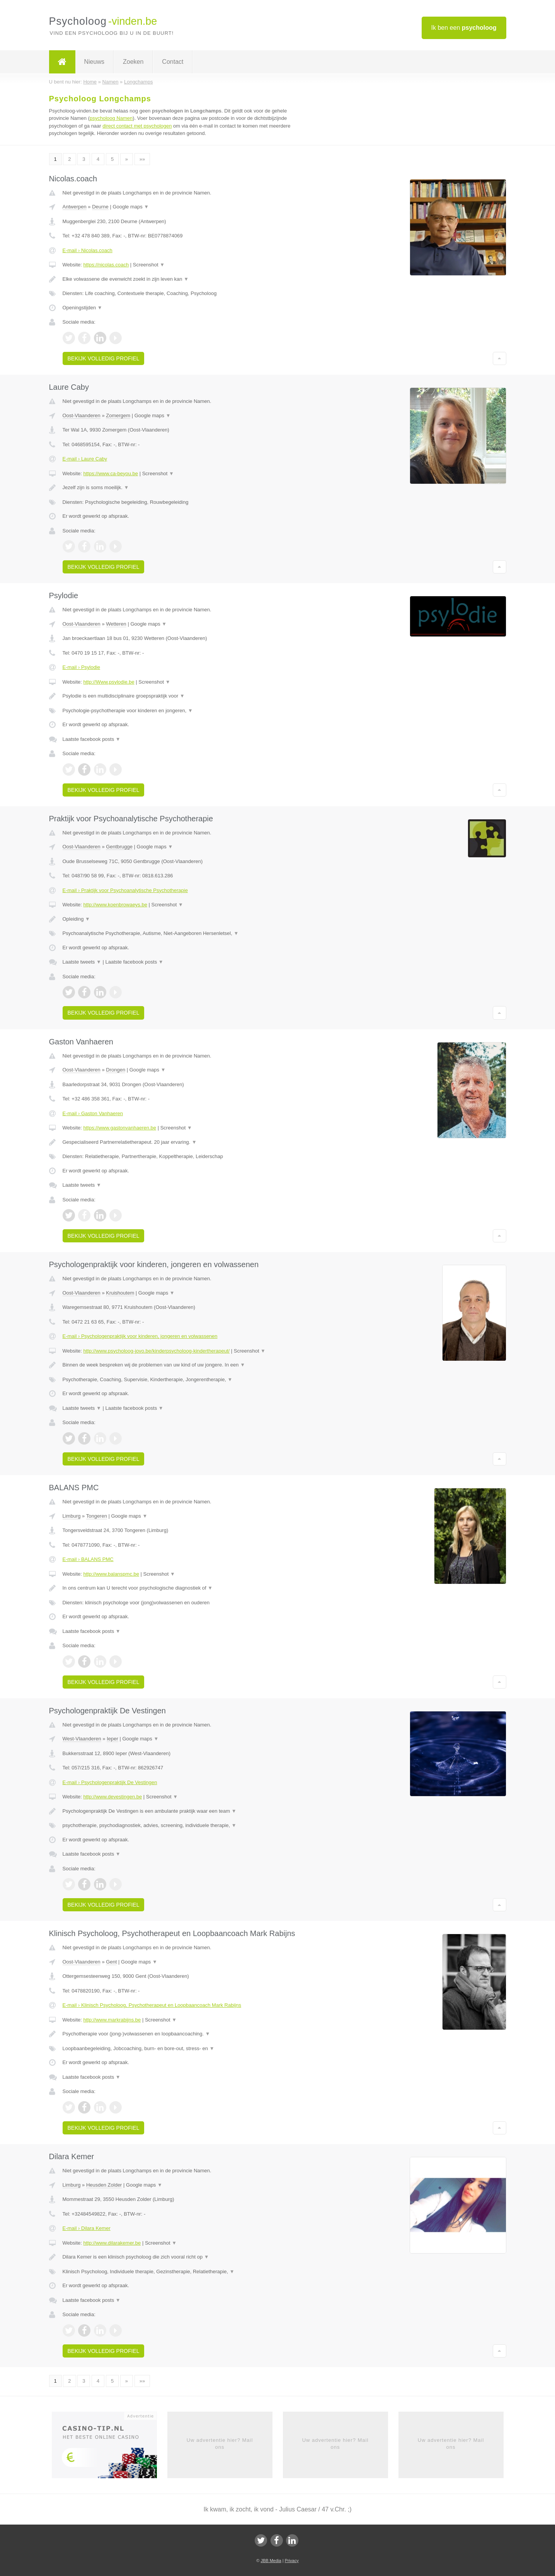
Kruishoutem (120, 1293)
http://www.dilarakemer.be (112, 2243)
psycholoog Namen (111, 118)
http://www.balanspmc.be (111, 1574)
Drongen (115, 1070)
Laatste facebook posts (92, 739)
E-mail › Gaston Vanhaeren (93, 1113)
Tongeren (96, 1516)
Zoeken (133, 61)
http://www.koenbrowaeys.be (115, 905)
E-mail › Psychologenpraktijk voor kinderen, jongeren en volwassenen (140, 1336)
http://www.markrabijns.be (112, 2020)
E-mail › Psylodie (81, 667)
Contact (172, 61)
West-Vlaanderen (82, 1739)
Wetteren (116, 624)
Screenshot (149, 265)
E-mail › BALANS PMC (88, 1559)
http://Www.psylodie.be (108, 682)
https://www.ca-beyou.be (110, 473)
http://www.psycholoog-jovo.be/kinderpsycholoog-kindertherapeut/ (156, 1351)
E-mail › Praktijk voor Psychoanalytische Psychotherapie (125, 890)
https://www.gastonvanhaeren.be (119, 1128)
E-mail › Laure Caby (85, 459)
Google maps (130, 207)
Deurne (100, 207)
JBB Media (270, 2560)
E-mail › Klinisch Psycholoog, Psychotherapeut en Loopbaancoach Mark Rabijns (152, 2005)
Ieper (112, 1739)
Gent (111, 1962)
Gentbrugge (119, 847)
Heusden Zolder (104, 2185)
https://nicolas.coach (106, 265)
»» (142, 159)
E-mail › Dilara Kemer (87, 2228)
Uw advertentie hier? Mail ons (220, 2443)
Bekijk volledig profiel (104, 358)
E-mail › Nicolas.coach (87, 250)
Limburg (72, 1516)
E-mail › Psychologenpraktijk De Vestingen (110, 1782)
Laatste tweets (82, 962)
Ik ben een (464, 27)
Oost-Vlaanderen (81, 415)
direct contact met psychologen (137, 126)
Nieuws (94, 61)
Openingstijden (82, 307)
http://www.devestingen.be (112, 1797)
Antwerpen (75, 207)
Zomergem (118, 415)
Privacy (292, 2560)
